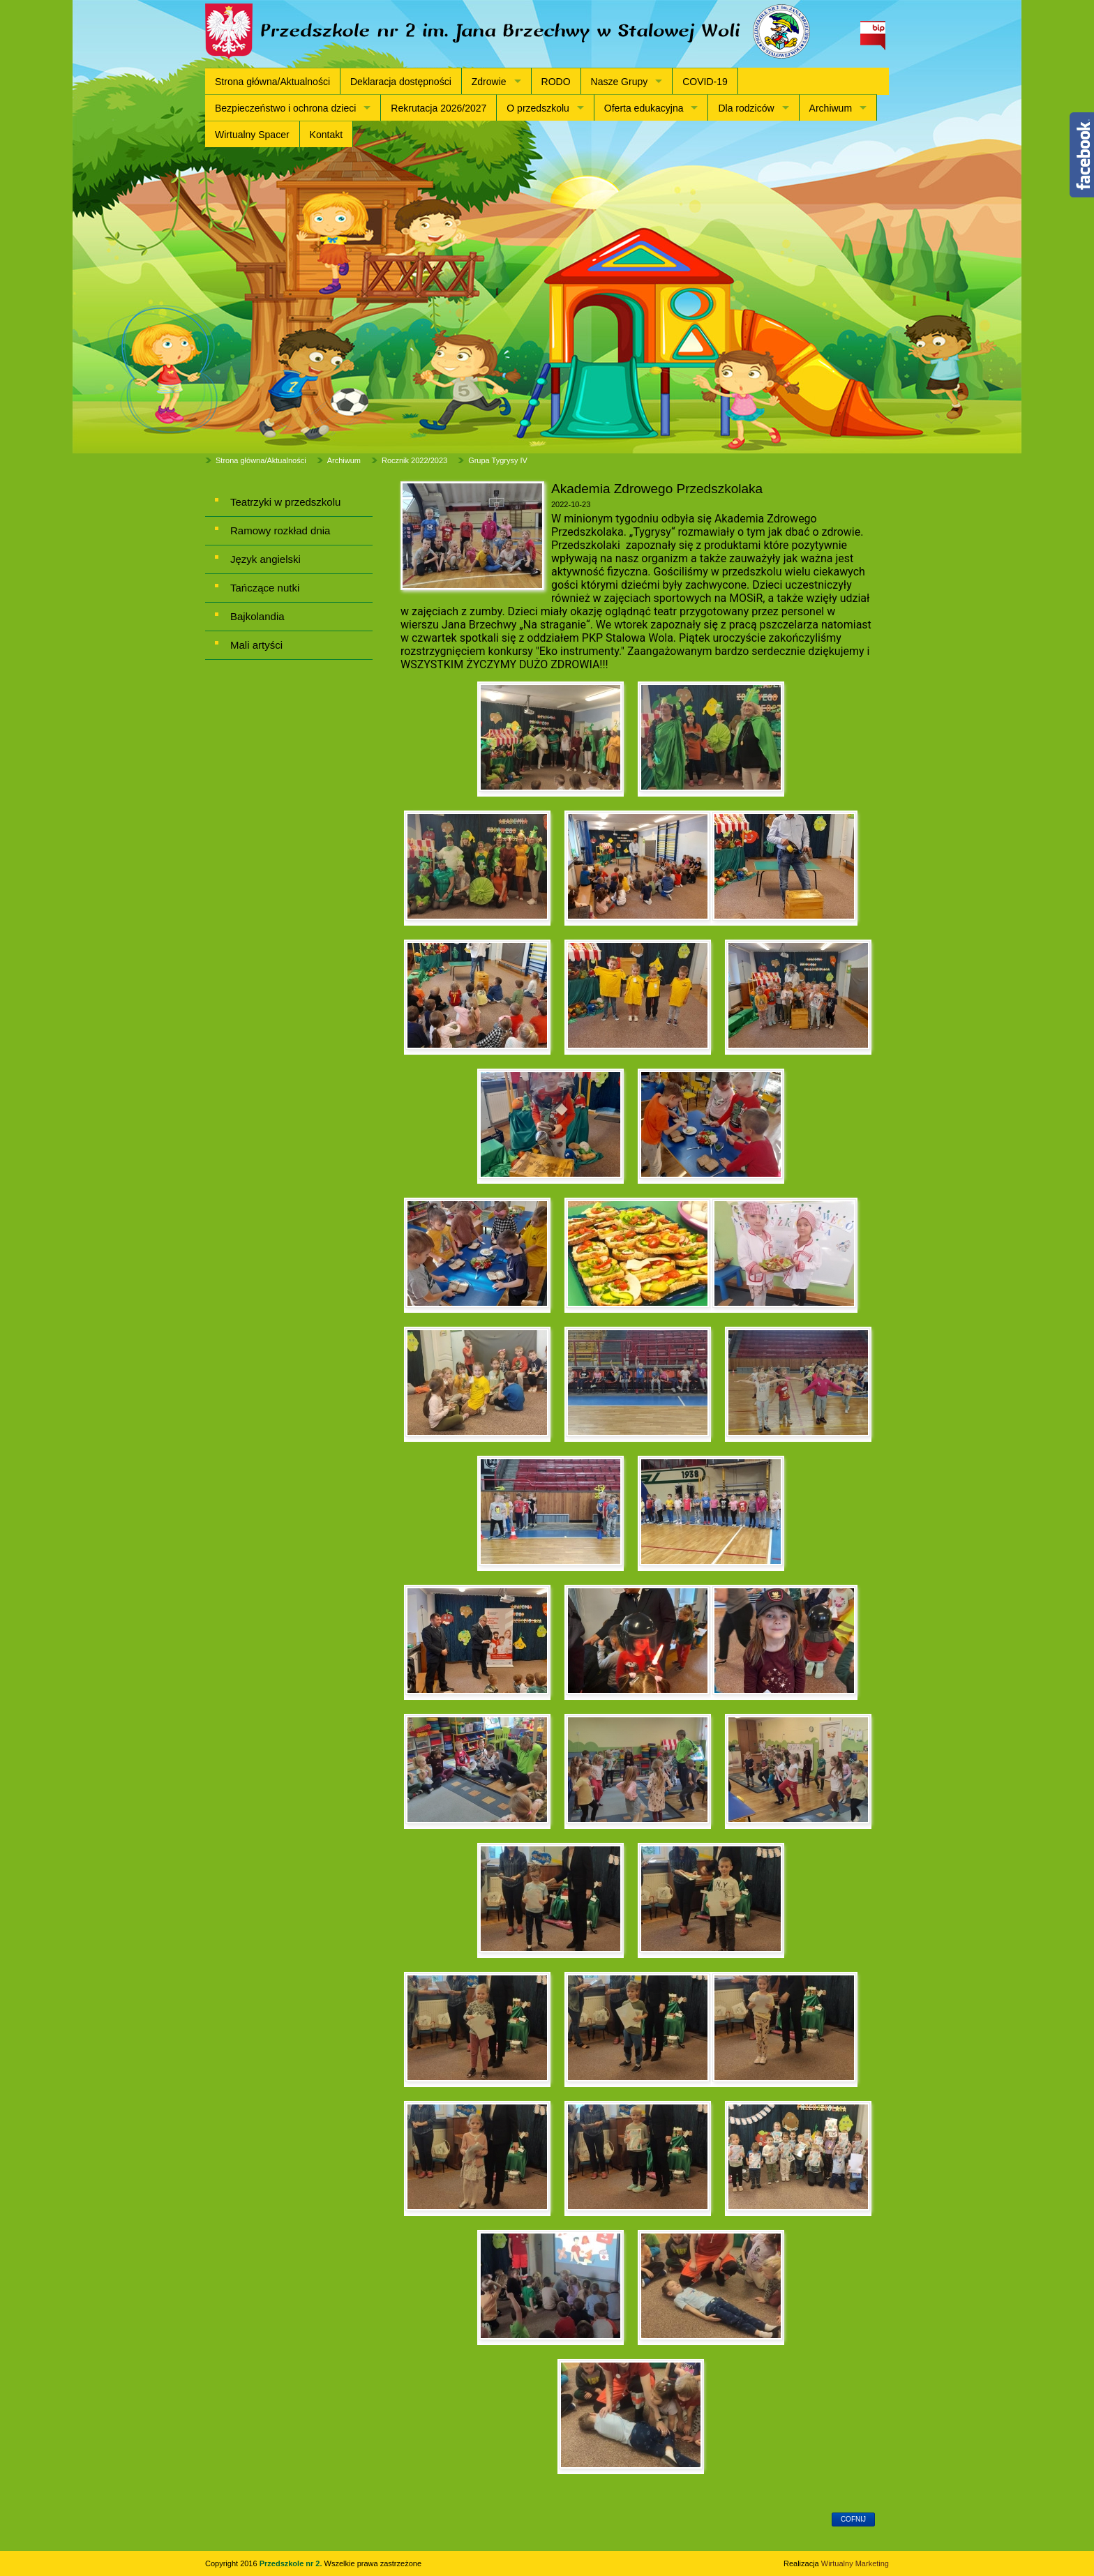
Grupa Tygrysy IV (497, 460)
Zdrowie (489, 81)
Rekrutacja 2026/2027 (438, 108)
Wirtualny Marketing (855, 2563)
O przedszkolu (538, 108)
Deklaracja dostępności (400, 81)
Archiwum (830, 108)
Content (1082, 154)
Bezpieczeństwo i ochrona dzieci (285, 108)
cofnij (853, 2519)
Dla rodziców (746, 108)
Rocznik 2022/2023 (414, 460)
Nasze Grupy (619, 81)
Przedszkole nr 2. (292, 2563)
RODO (556, 81)
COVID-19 (705, 81)
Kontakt (326, 134)
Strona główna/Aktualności (272, 81)
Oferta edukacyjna (644, 108)
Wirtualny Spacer (252, 134)
